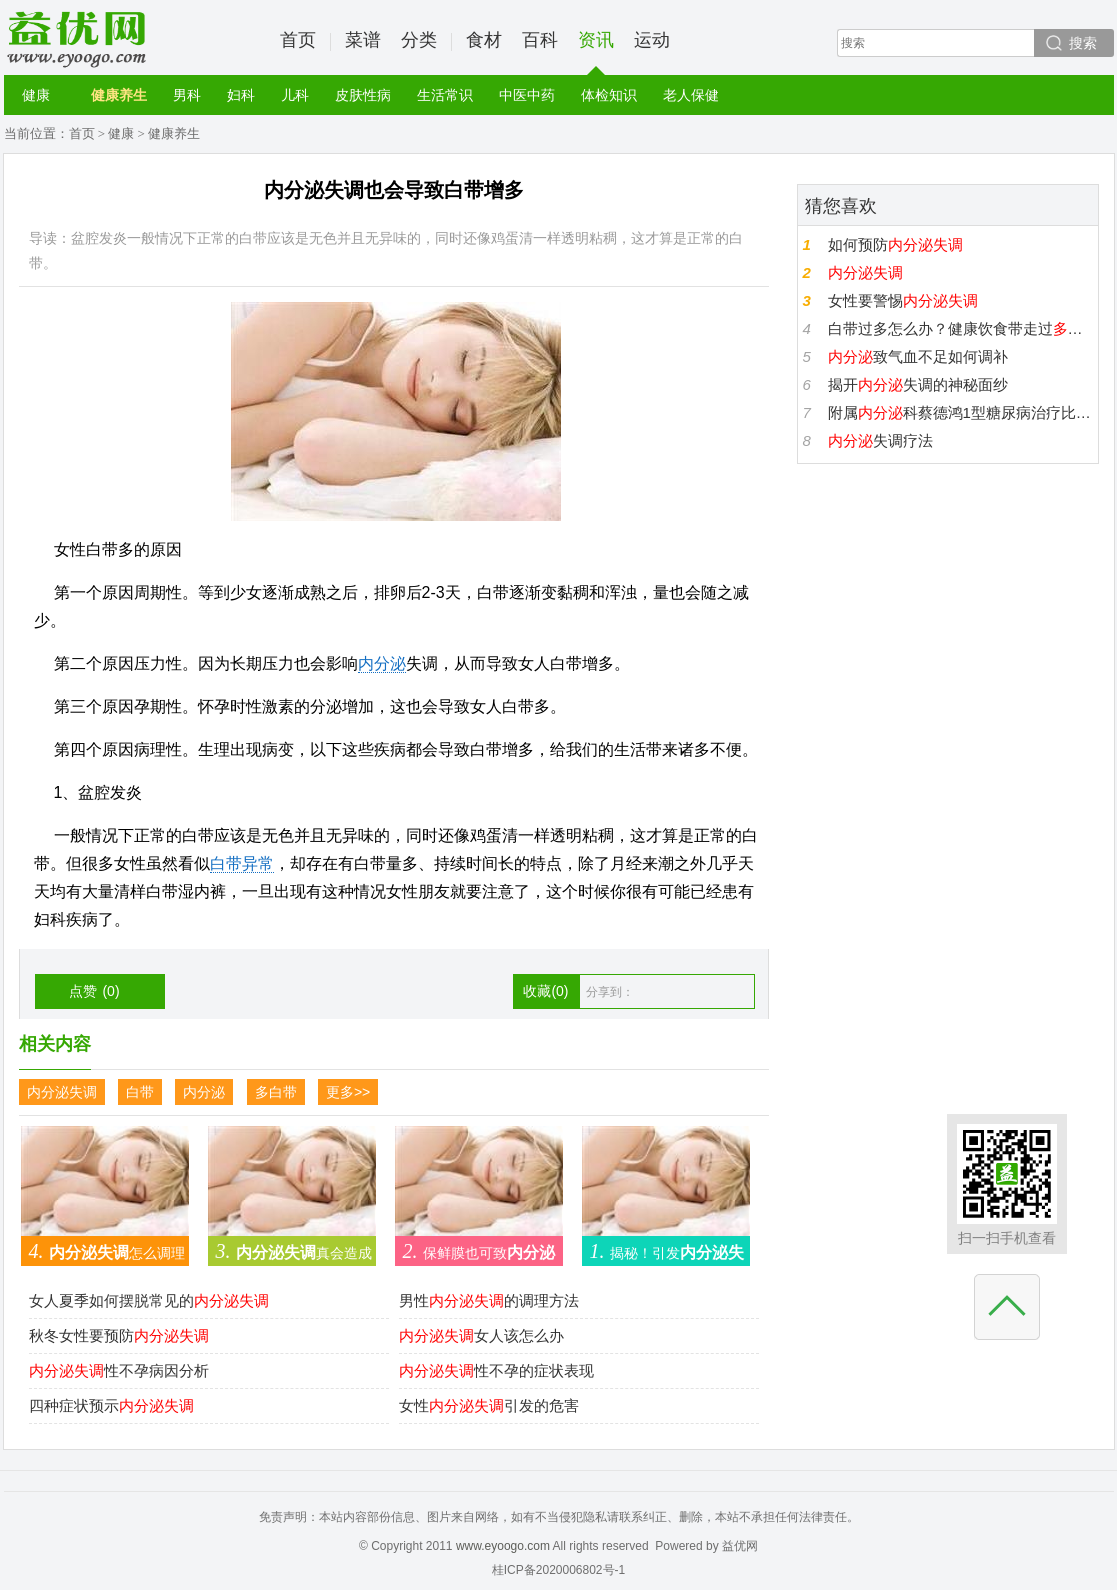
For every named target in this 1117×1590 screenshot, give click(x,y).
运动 (652, 40)
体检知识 (609, 95)
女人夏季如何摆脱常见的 (149, 1300)
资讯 (596, 52)
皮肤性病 (363, 95)
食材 (484, 40)
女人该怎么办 (481, 1335)
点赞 (94, 991)
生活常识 (445, 95)
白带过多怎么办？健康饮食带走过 (960, 328)
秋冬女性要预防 (119, 1335)
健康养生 (119, 95)
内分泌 (382, 663)
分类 (419, 40)
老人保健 (691, 95)
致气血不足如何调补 (918, 356)
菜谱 (363, 40)
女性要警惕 (903, 300)
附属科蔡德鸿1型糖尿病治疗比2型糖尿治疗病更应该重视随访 (960, 412)
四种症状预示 (111, 1405)
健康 (36, 95)
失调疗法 (880, 440)
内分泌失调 (62, 1092)
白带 (140, 1092)
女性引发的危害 (489, 1405)
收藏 (545, 991)
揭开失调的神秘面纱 (918, 384)
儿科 (295, 95)
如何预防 (895, 244)
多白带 (276, 1092)
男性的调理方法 (489, 1300)
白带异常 (242, 863)
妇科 (241, 95)
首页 (298, 40)
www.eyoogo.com (503, 1546)
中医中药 (527, 95)
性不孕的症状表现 (496, 1370)
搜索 (1083, 43)
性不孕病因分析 (119, 1370)
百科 (540, 40)
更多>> (348, 1092)
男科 (187, 95)
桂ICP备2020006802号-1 (558, 1570)
